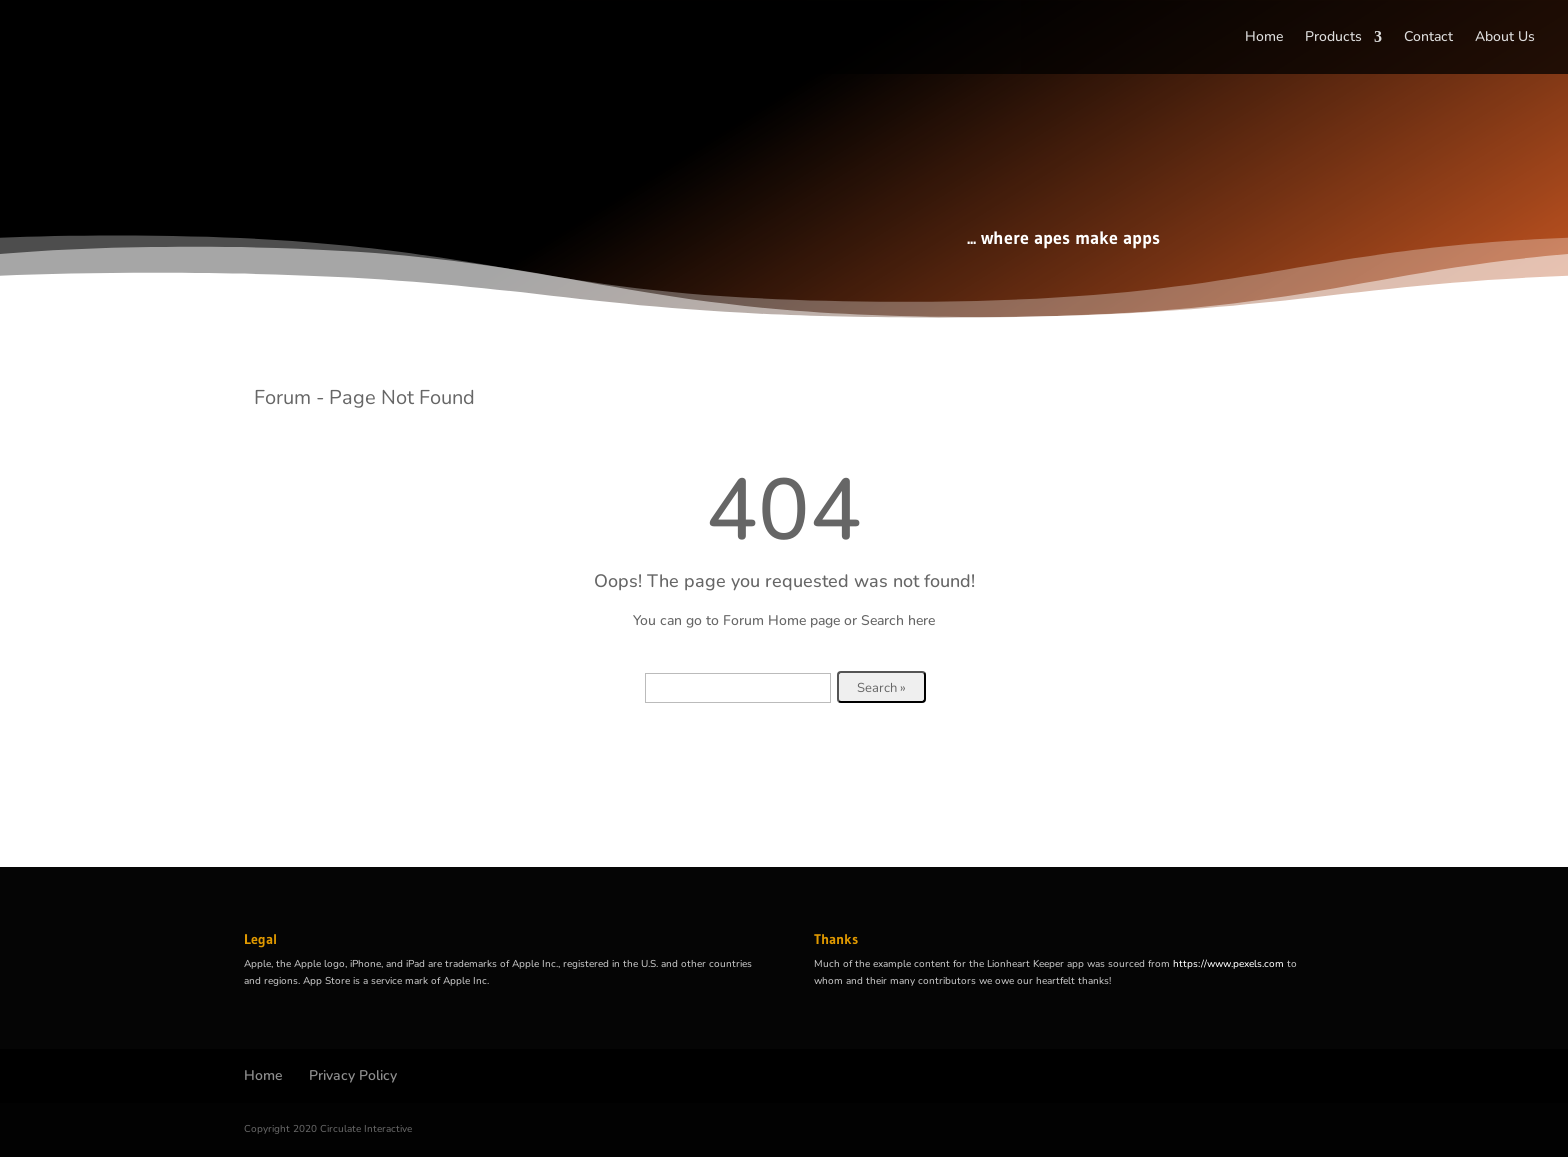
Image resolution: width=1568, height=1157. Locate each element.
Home (1264, 38)
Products (1333, 38)
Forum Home (764, 620)
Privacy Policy (353, 1075)
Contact (1428, 38)
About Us (1505, 38)
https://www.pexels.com (1228, 964)
